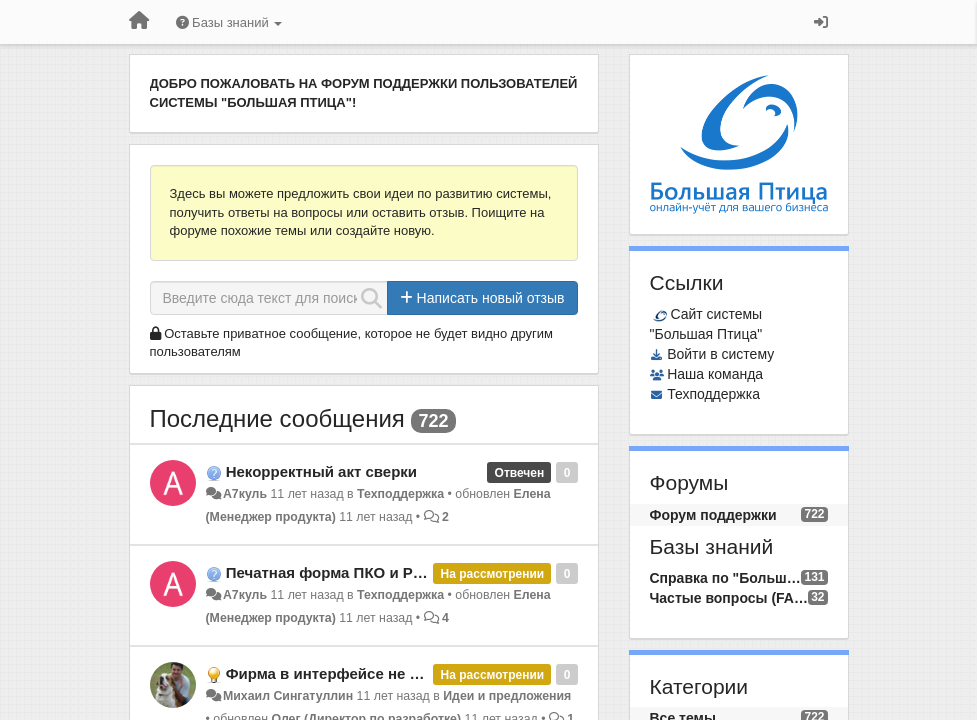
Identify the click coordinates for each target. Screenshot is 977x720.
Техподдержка (400, 494)
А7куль (245, 494)
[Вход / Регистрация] (821, 22)
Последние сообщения (277, 418)
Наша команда (715, 374)
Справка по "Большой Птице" (726, 578)
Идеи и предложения (507, 696)
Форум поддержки (713, 515)
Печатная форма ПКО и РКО (330, 572)
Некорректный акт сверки (321, 471)
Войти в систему (720, 354)
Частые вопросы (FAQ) (729, 598)
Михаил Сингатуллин (288, 696)
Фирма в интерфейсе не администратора (379, 673)
